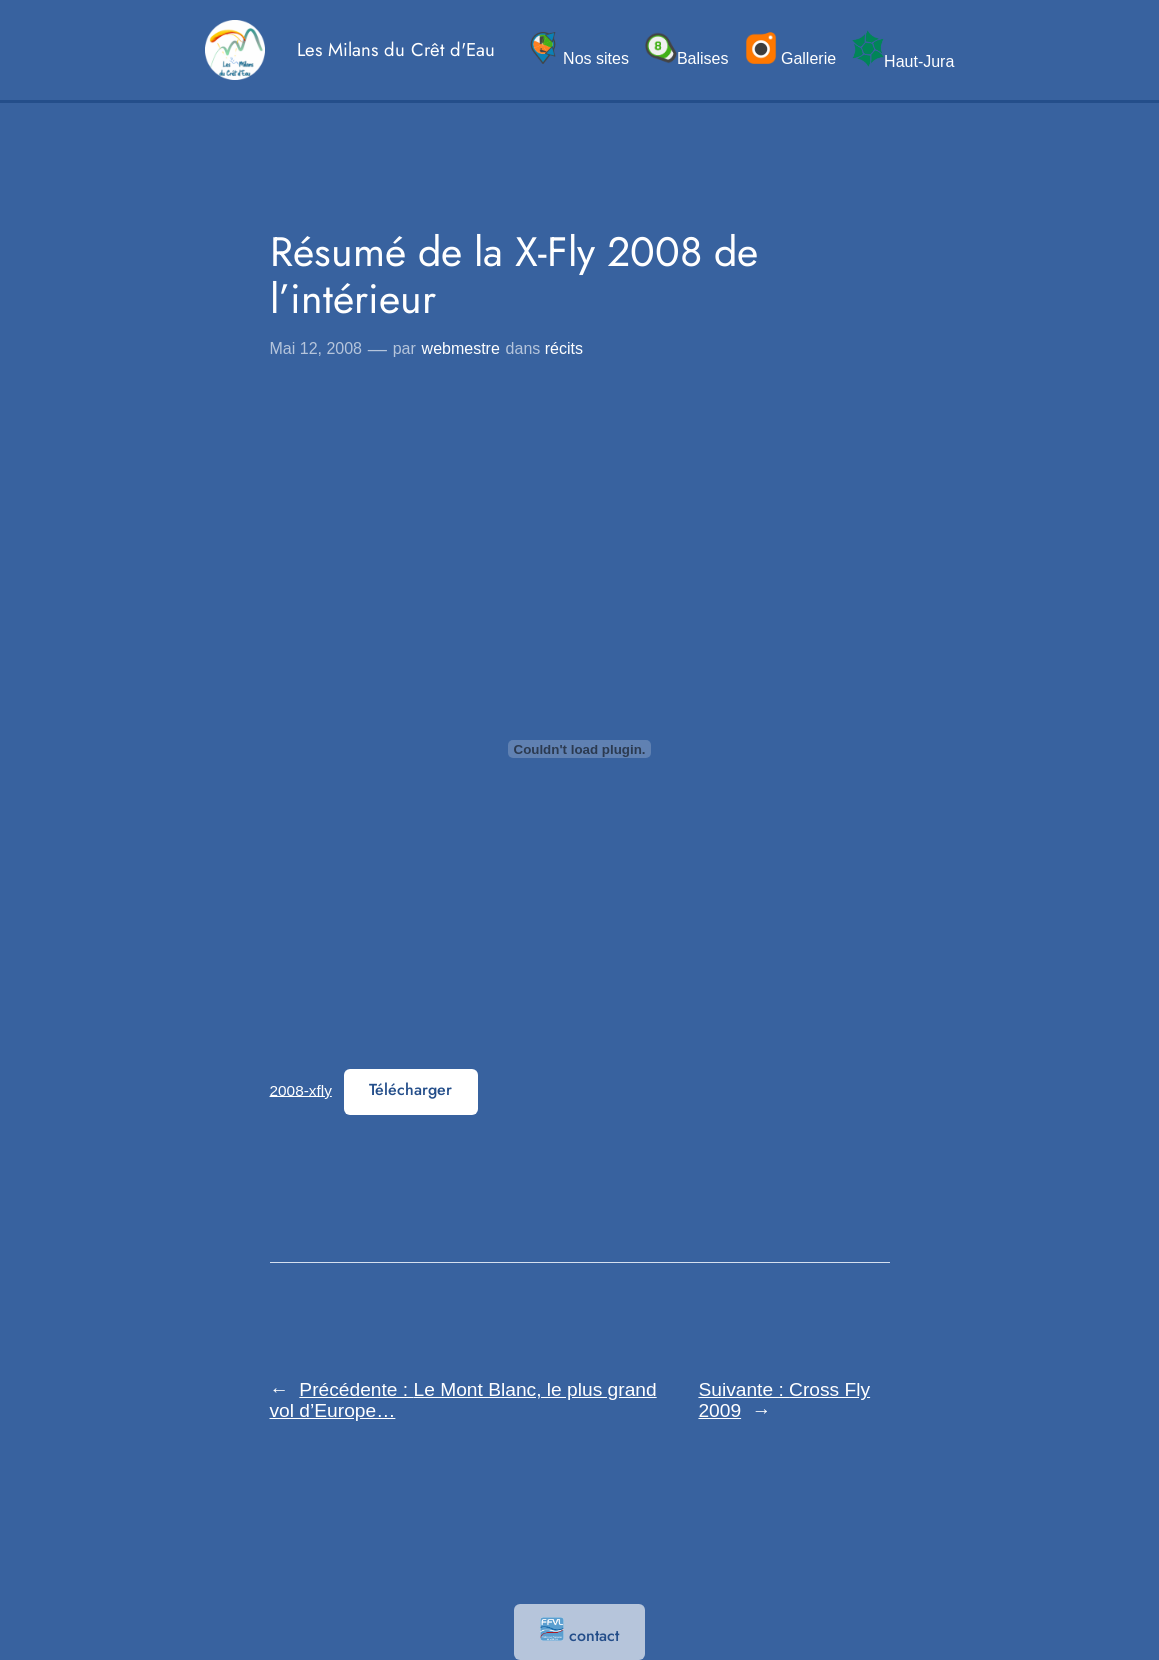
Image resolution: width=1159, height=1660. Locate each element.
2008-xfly (301, 1089)
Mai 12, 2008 (316, 348)
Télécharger (410, 1089)
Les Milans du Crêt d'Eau (396, 49)
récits (564, 348)
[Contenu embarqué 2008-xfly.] (580, 749)
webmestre (461, 348)
